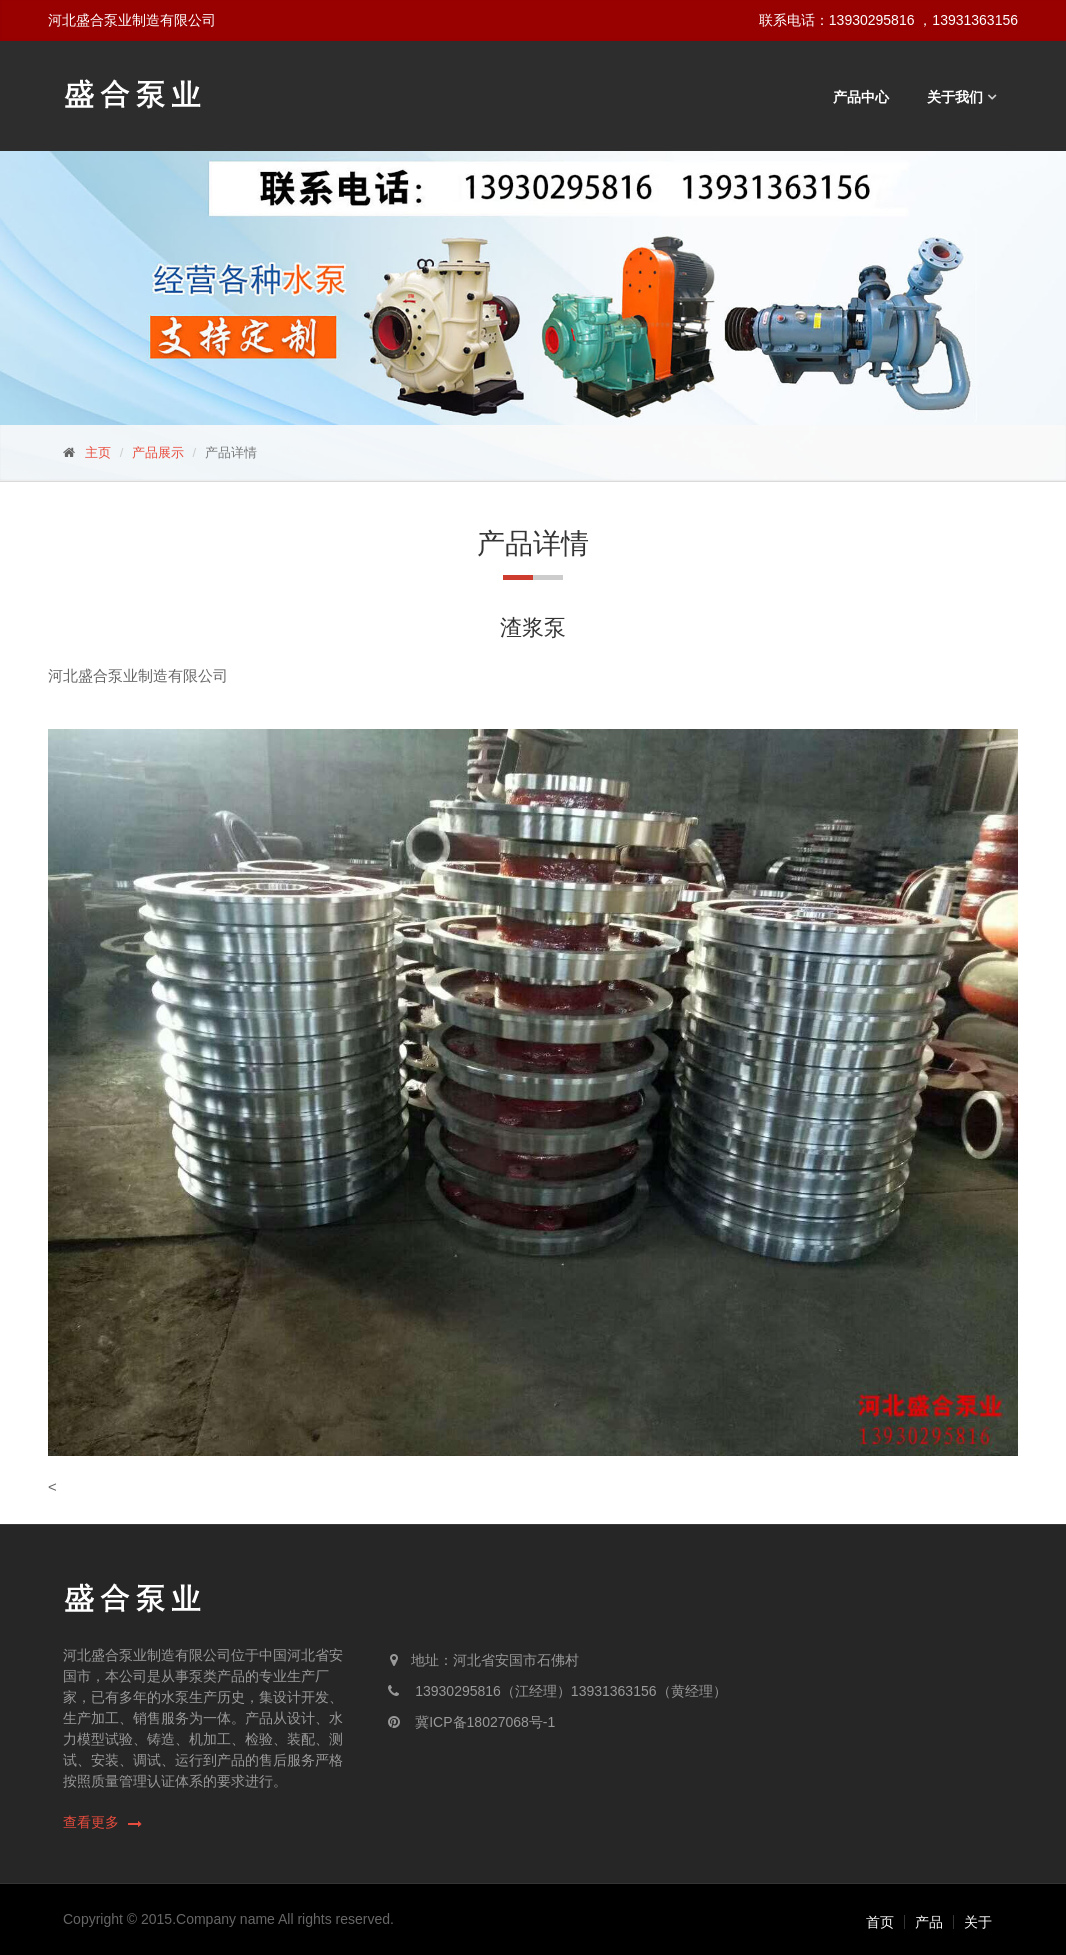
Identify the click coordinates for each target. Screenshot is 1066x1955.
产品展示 (158, 452)
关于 (978, 1922)
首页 (880, 1922)
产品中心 (861, 97)
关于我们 (955, 97)
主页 (98, 452)
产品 (929, 1922)
